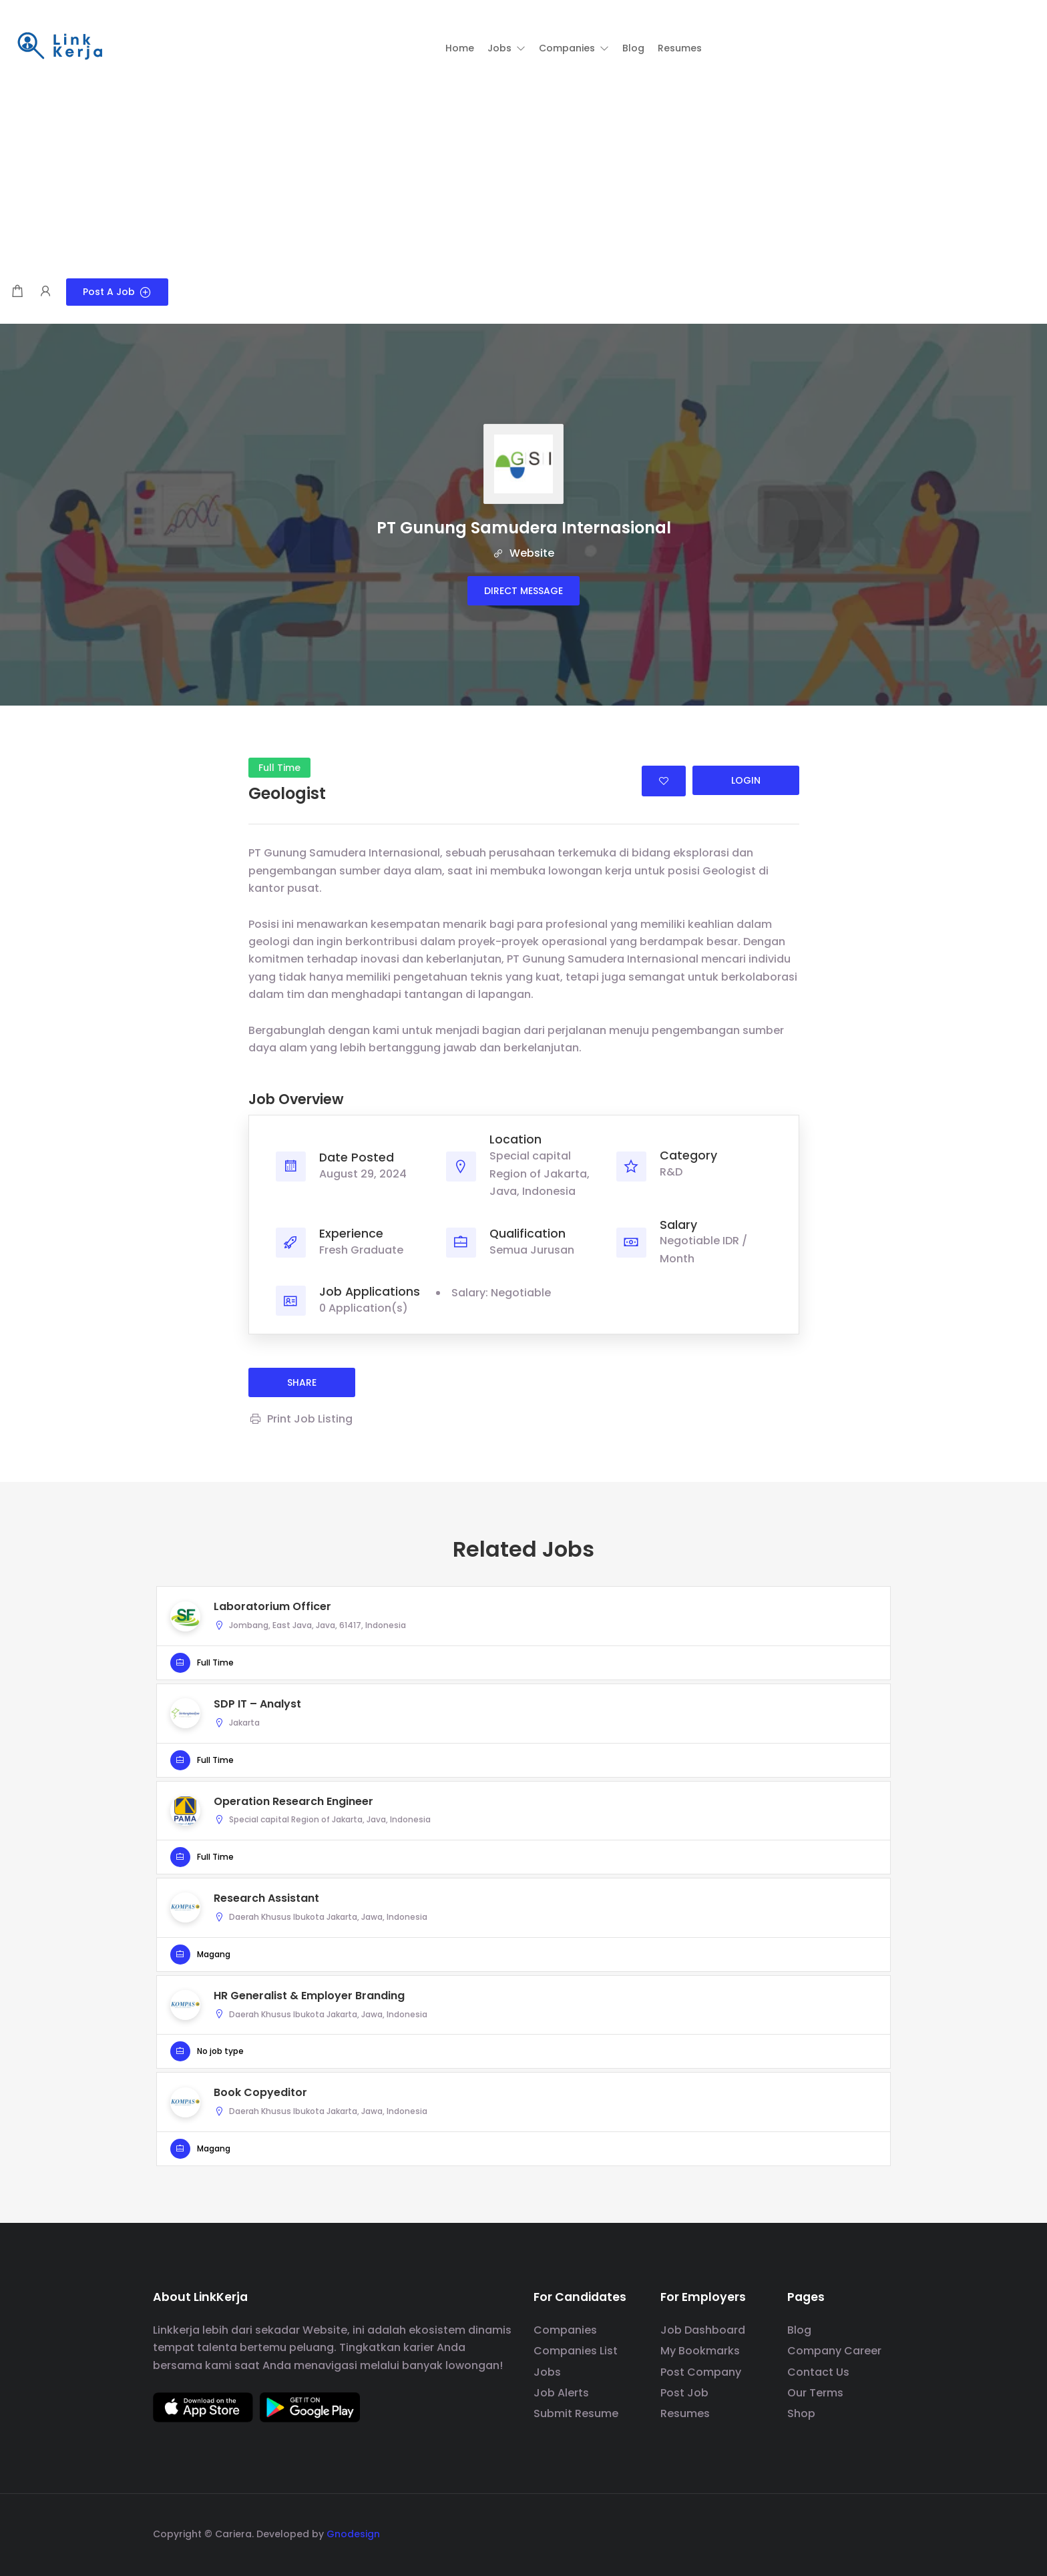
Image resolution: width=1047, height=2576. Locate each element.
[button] (506, 48)
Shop (801, 2413)
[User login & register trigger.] (45, 292)
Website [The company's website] (523, 553)
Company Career (834, 2350)
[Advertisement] (523, 178)
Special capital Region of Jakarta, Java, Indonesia (539, 1173)
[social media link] (882, 2532)
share (302, 1382)
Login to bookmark (664, 781)
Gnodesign (353, 2534)
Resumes (685, 2413)
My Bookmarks (700, 2350)
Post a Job (117, 291)
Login (746, 780)
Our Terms (815, 2392)
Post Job (684, 2392)
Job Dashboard (702, 2330)
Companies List (576, 2350)
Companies (565, 2330)
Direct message (523, 590)
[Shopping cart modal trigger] (17, 292)
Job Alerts (561, 2392)
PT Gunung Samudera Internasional (524, 528)
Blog (799, 2330)
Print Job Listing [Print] (300, 1419)
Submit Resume (576, 2413)
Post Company (700, 2372)
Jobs (547, 2372)
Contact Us (818, 2372)
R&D (671, 1172)
